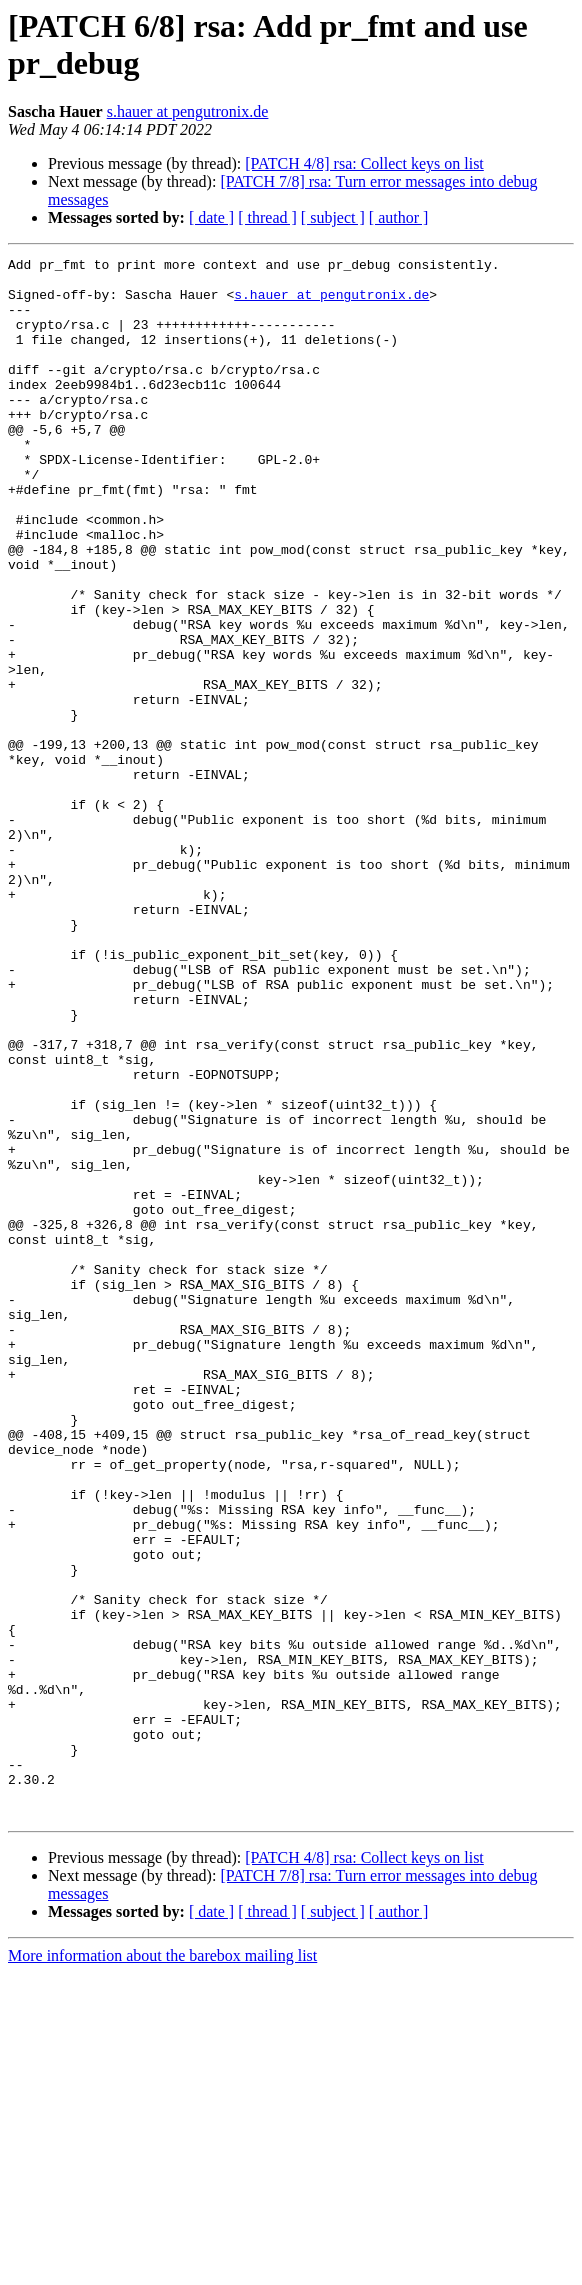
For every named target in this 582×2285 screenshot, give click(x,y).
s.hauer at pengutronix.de (188, 111)
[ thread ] (267, 217)
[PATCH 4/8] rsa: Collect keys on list (364, 163)
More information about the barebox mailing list (162, 2267)
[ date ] (211, 217)
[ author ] (399, 217)
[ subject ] (333, 217)
